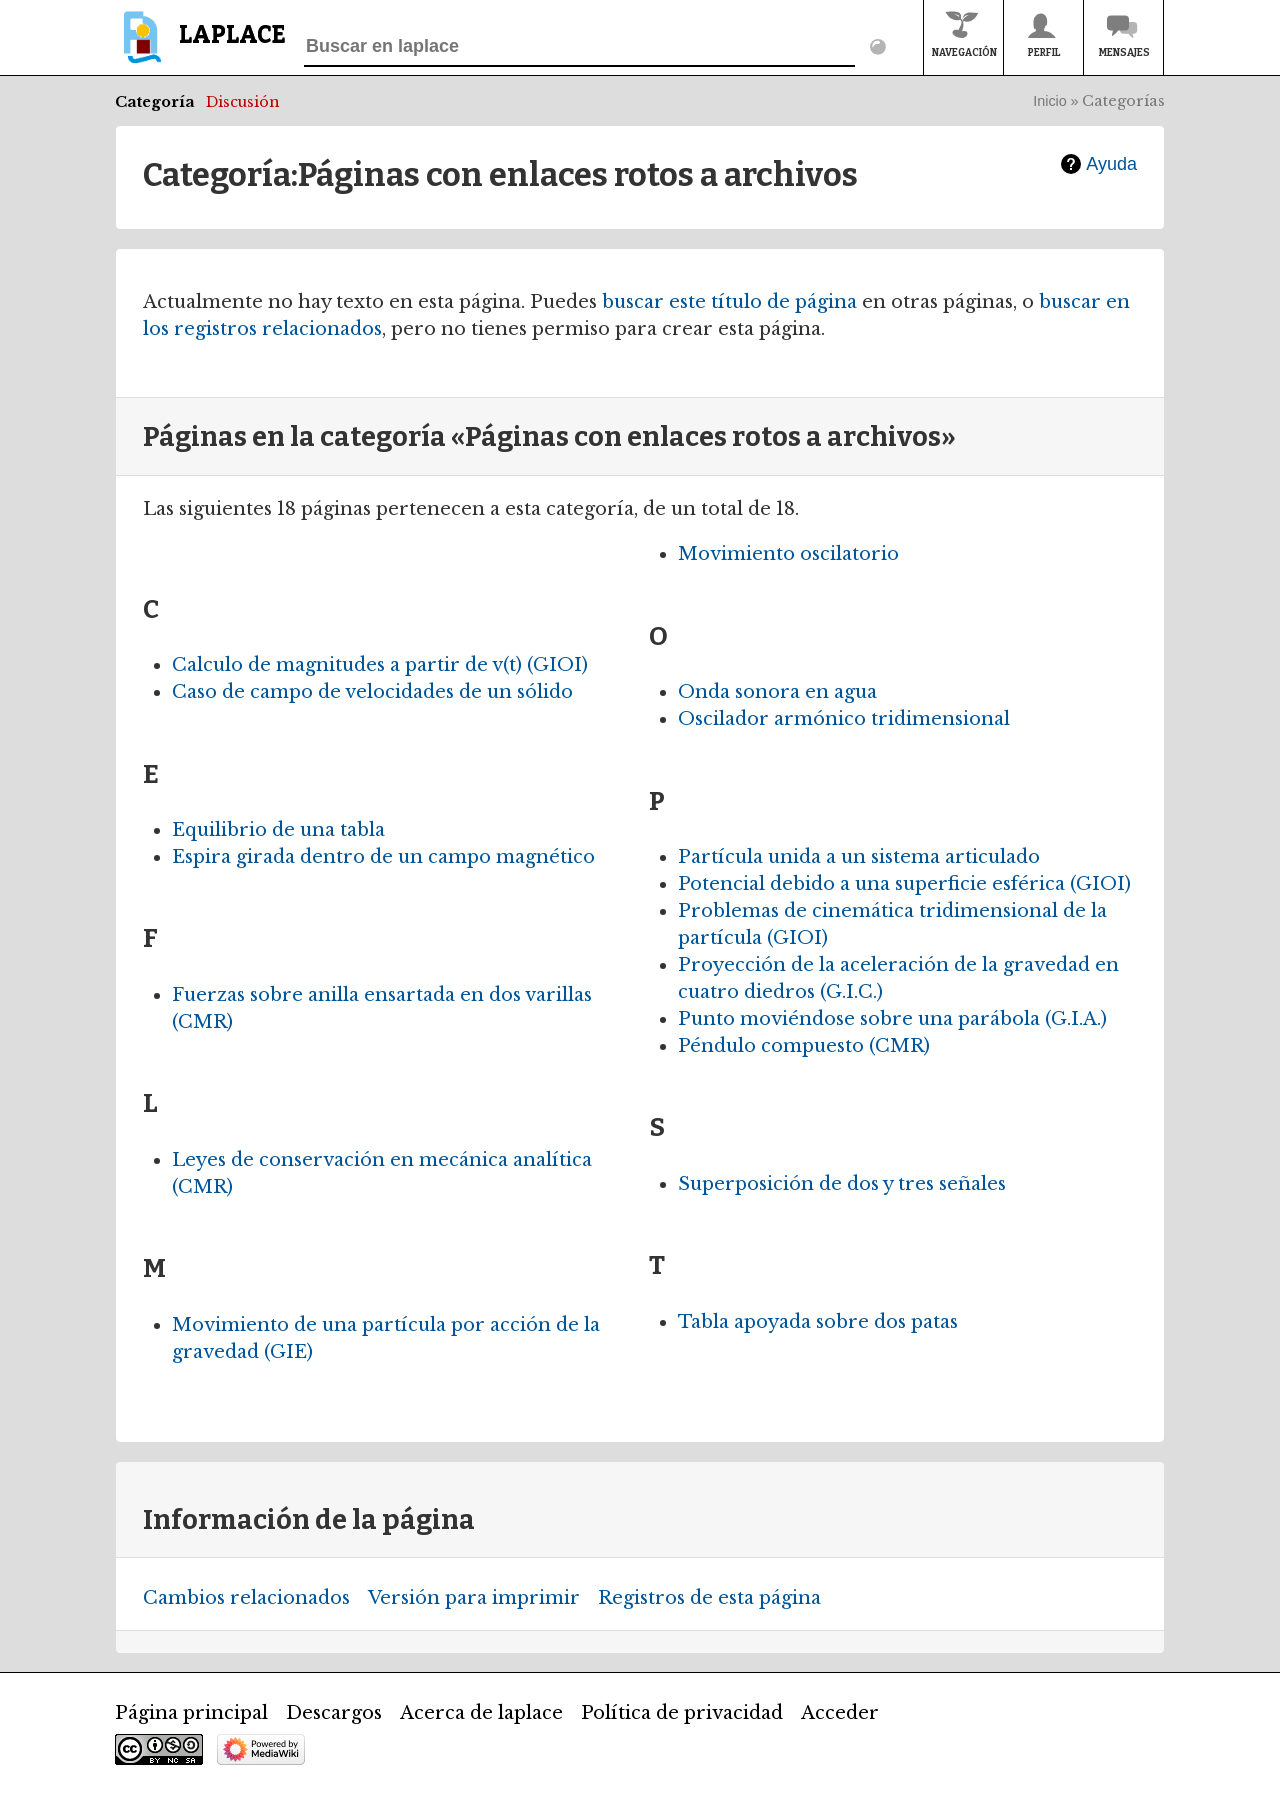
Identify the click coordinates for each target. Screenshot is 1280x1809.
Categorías (1123, 101)
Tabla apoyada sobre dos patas (818, 1322)
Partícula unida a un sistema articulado (859, 857)
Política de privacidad (682, 1713)
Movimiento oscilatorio (788, 554)
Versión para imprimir (474, 1598)
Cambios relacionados (246, 1598)
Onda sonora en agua (777, 692)
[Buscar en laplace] (579, 47)
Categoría (155, 102)
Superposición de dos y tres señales (842, 1184)
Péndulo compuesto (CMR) (804, 1046)
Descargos (334, 1713)
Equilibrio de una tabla (278, 830)
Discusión (243, 102)
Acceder (840, 1713)
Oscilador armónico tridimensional (844, 719)
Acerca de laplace (481, 1713)
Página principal (191, 1713)
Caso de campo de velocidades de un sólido (372, 692)
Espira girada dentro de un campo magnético (383, 857)
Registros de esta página (709, 1598)
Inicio (1050, 101)
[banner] (200, 46)
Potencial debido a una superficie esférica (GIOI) (904, 884)
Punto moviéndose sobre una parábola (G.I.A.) (892, 1019)
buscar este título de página (729, 302)
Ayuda (1111, 164)
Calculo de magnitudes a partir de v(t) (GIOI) (380, 665)
